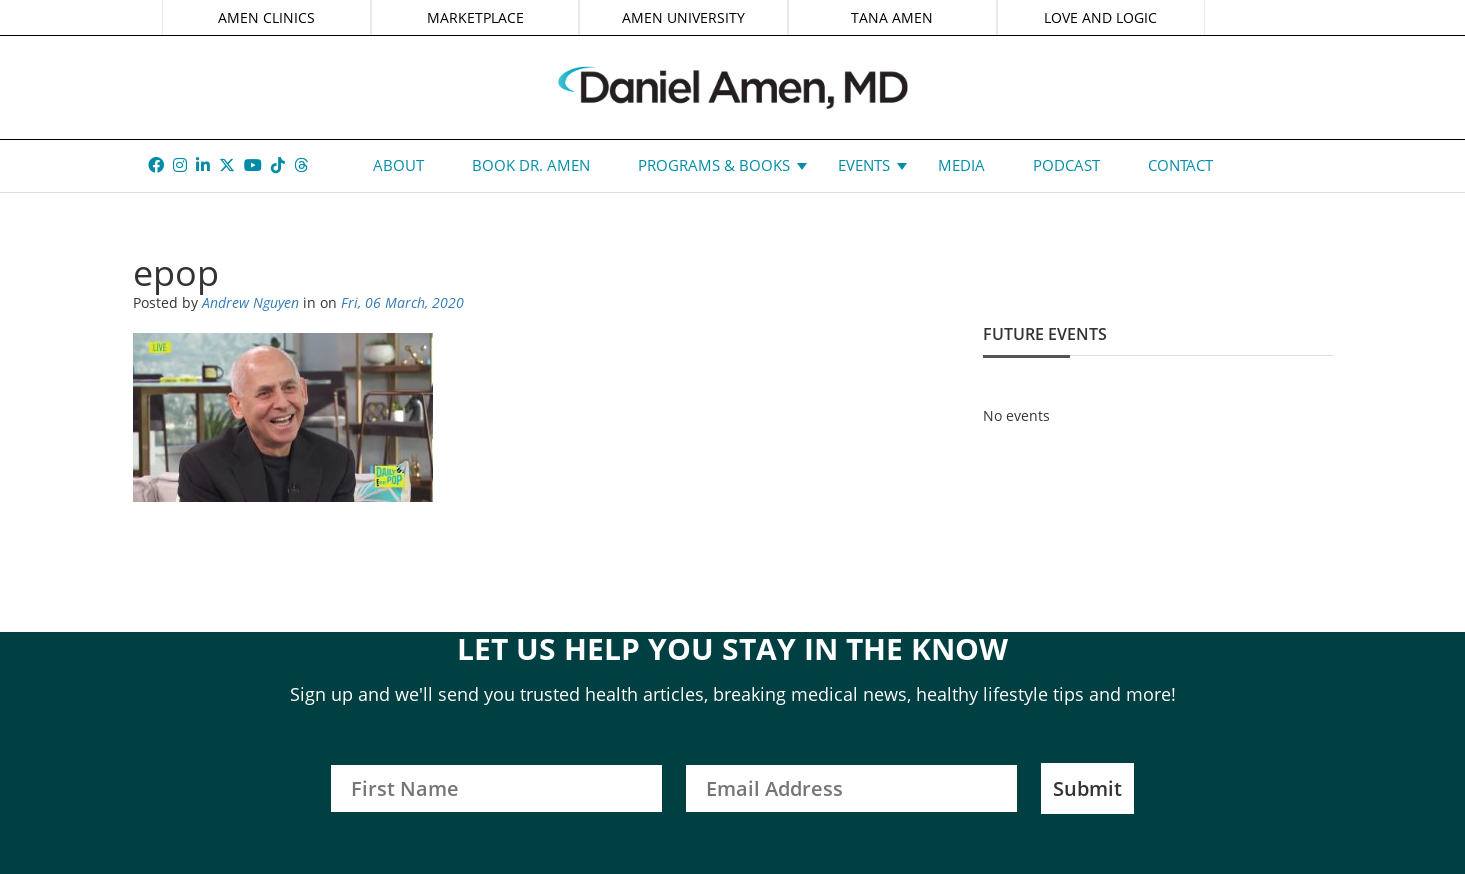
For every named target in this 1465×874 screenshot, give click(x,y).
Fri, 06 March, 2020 (402, 302)
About (398, 165)
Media (961, 165)
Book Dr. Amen (531, 165)
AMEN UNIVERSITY (683, 17)
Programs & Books (714, 165)
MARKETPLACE (475, 17)
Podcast (1066, 165)
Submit (1087, 788)
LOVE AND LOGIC (1100, 17)
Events (864, 165)
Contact (1180, 165)
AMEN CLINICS (266, 17)
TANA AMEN (892, 17)
